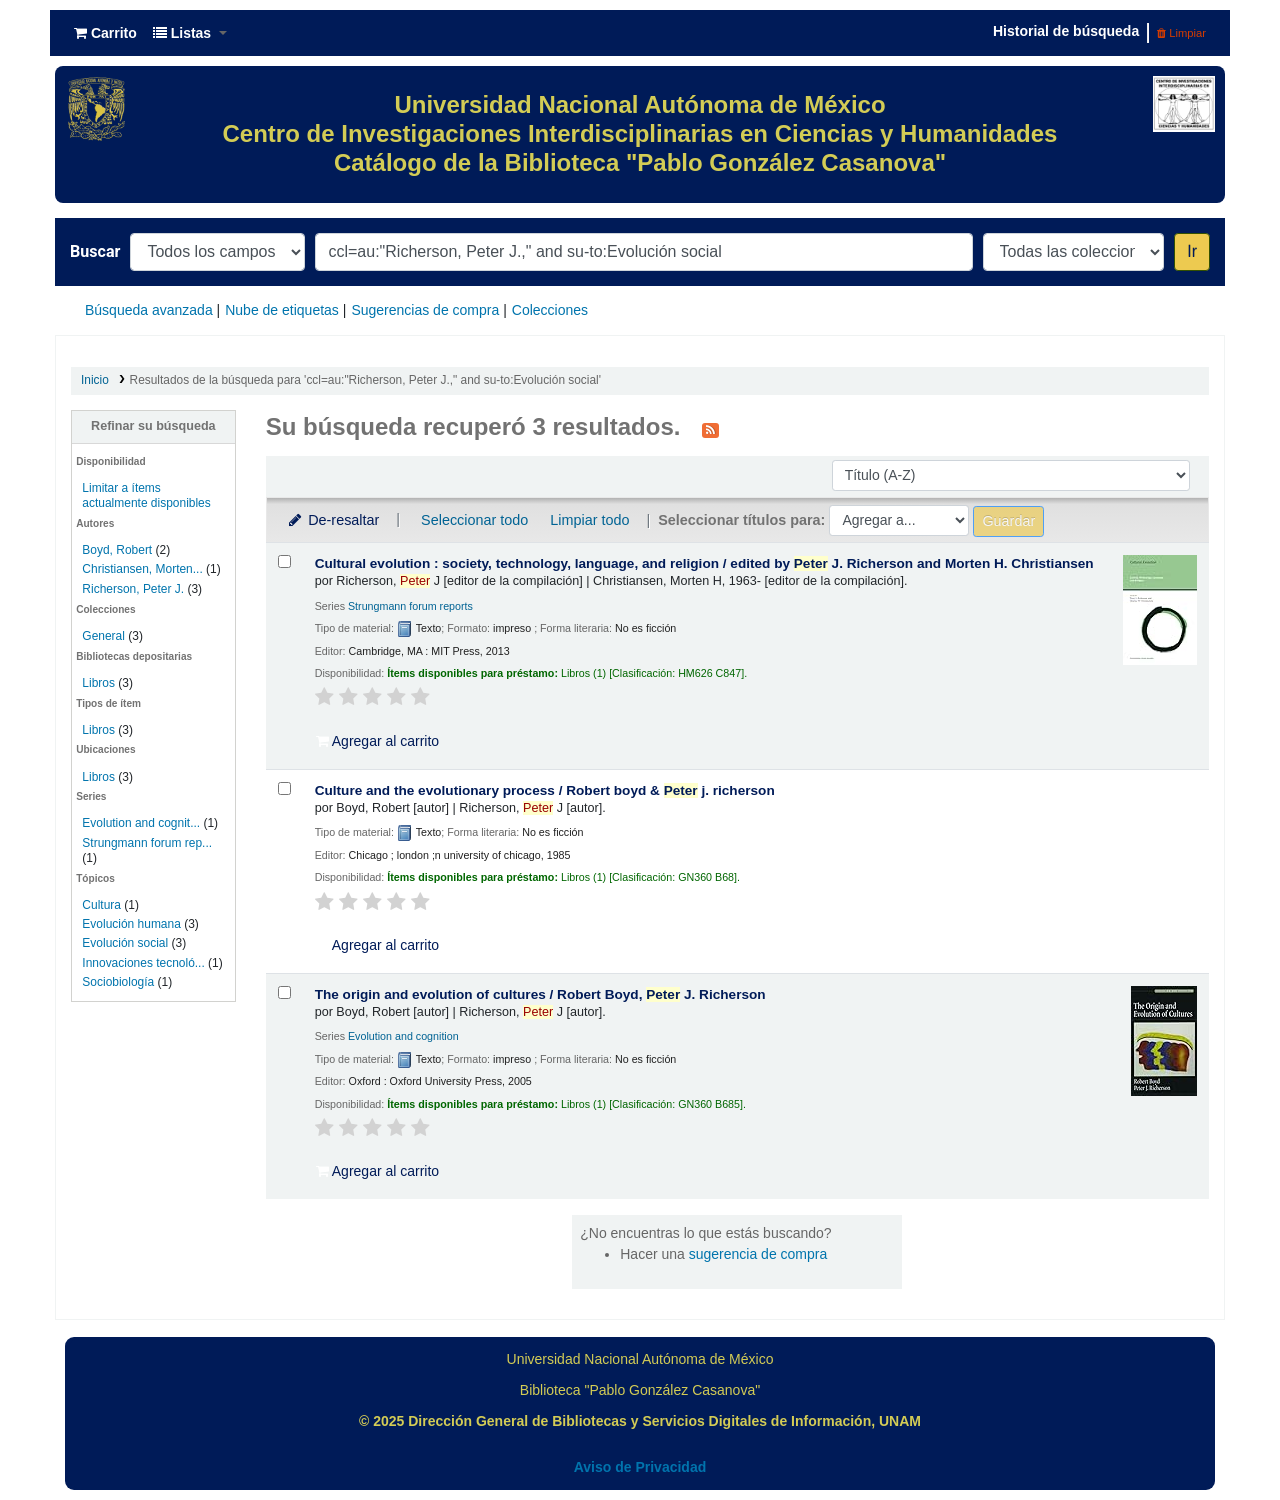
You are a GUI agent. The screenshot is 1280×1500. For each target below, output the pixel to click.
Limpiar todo (589, 520)
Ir (1192, 251)
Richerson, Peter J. (133, 589)
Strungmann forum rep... (147, 843)
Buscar (95, 251)
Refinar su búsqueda (153, 426)
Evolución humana (131, 924)
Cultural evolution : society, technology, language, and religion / (704, 563)
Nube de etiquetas (282, 310)
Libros (98, 683)
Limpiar (1181, 33)
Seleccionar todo (474, 520)
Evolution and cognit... (141, 823)
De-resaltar (333, 520)
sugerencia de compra (758, 1254)
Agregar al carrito (378, 741)
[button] (105, 33)
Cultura (101, 905)
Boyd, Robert (117, 550)
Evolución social (125, 943)
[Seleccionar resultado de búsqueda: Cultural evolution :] (284, 561)
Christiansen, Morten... (142, 569)
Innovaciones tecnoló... (143, 963)
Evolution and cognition (403, 1036)
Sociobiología (118, 982)
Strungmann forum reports (410, 606)
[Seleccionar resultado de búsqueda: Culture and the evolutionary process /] (284, 788)
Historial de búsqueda (1066, 31)
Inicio (95, 380)
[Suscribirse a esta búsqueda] (710, 429)
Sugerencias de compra (425, 310)
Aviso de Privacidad (640, 1467)
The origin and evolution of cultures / (540, 994)
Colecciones (550, 310)
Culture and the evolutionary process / (545, 790)
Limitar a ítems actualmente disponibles (146, 495)
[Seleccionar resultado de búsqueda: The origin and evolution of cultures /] (284, 992)
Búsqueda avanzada (149, 310)
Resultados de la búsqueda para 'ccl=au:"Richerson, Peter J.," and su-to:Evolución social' (365, 380)
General (105, 636)
